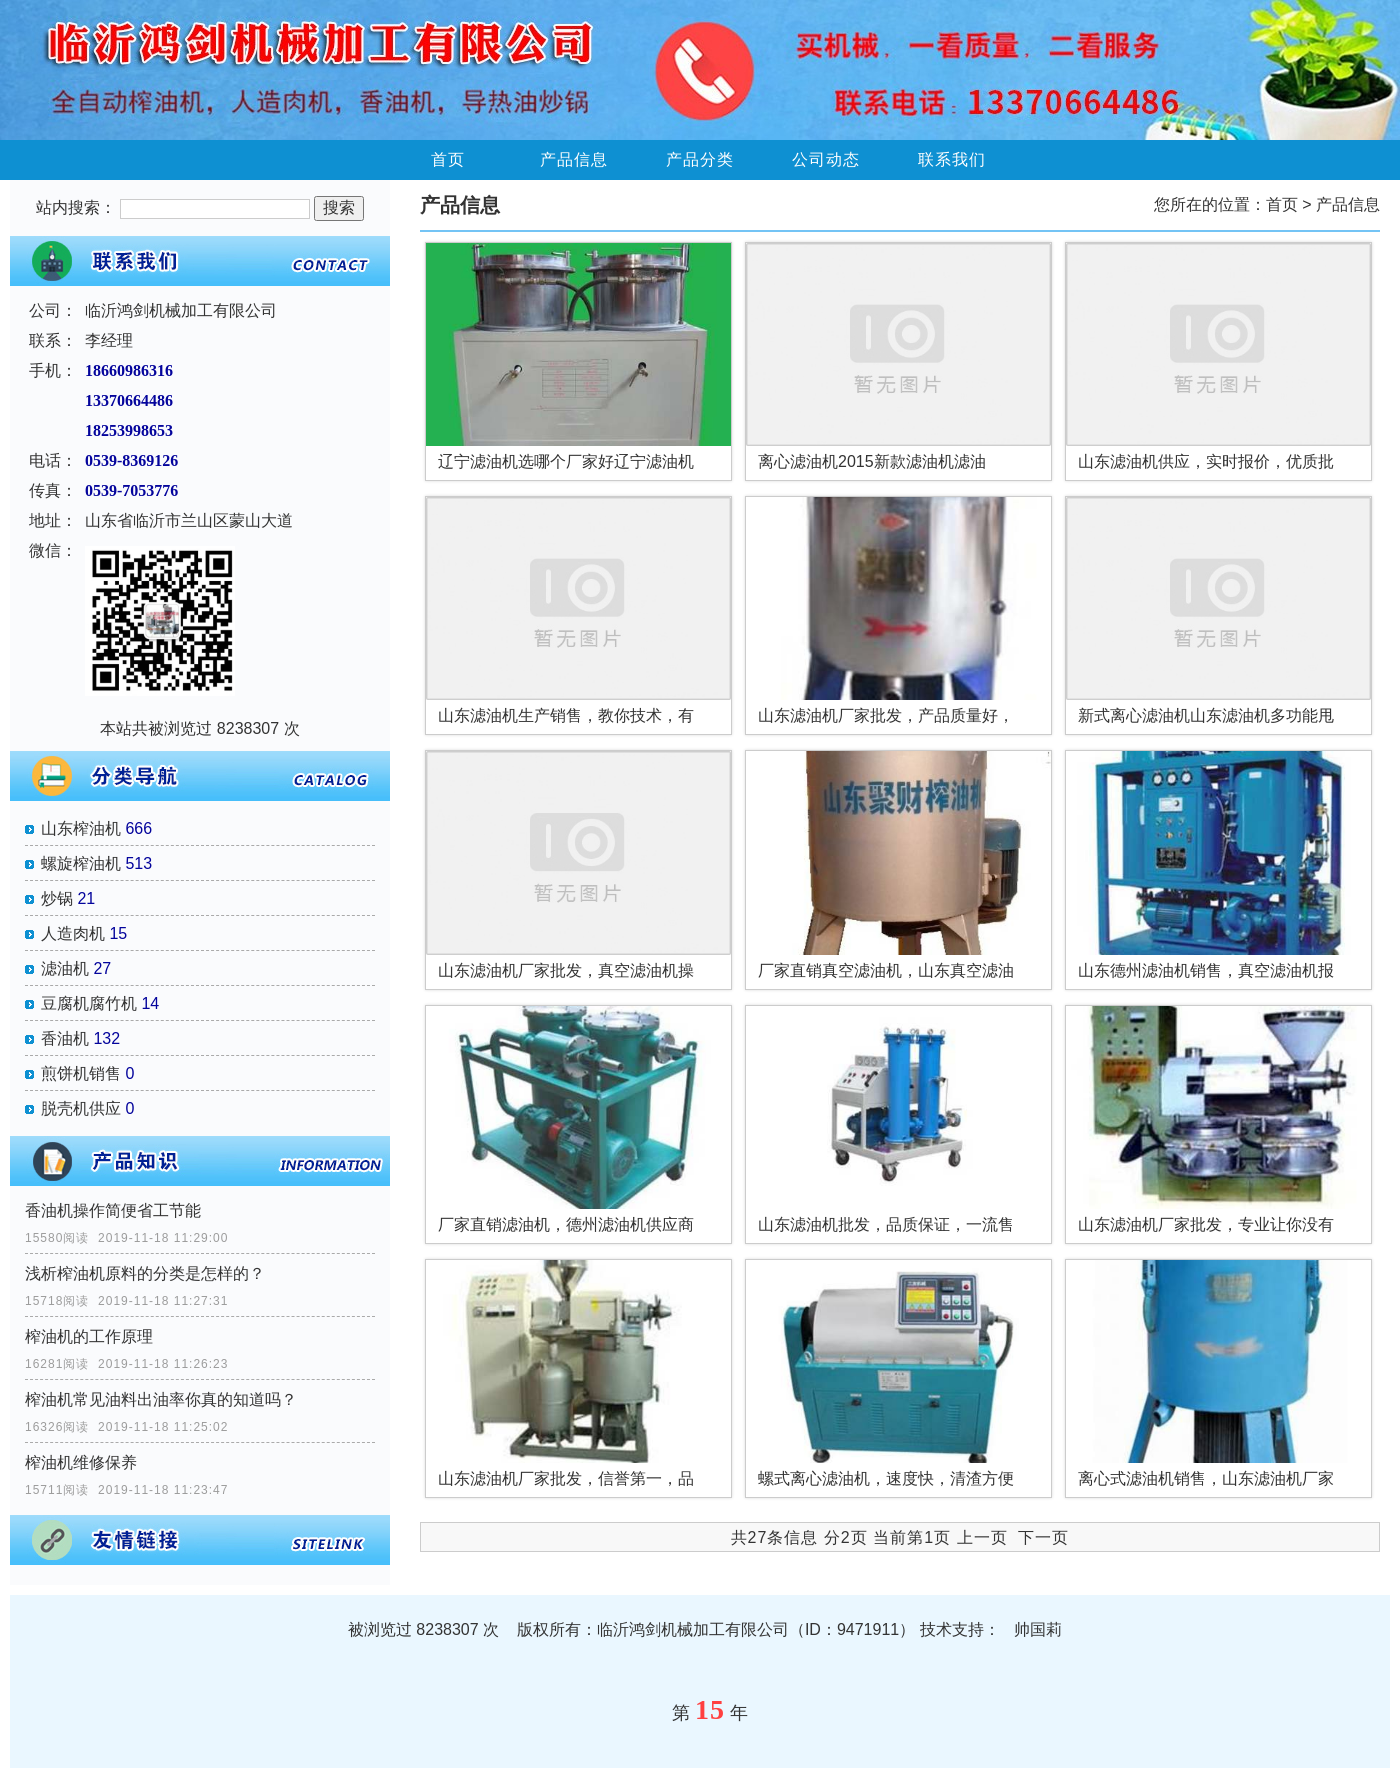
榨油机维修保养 (81, 1462)
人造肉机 (73, 933)
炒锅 (57, 898)
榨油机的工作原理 (89, 1336)
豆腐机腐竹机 (89, 1003)
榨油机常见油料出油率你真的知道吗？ (161, 1399)
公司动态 (826, 159)
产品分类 (700, 159)
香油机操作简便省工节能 (113, 1210)
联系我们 (952, 159)
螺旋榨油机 (81, 863)
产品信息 (574, 159)
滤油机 (65, 968)
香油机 (65, 1038)
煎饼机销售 (81, 1073)
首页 (448, 159)
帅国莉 (1038, 1629)
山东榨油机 (81, 828)
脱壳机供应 (81, 1108)
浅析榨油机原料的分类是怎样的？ (145, 1273)
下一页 (1043, 1537)
